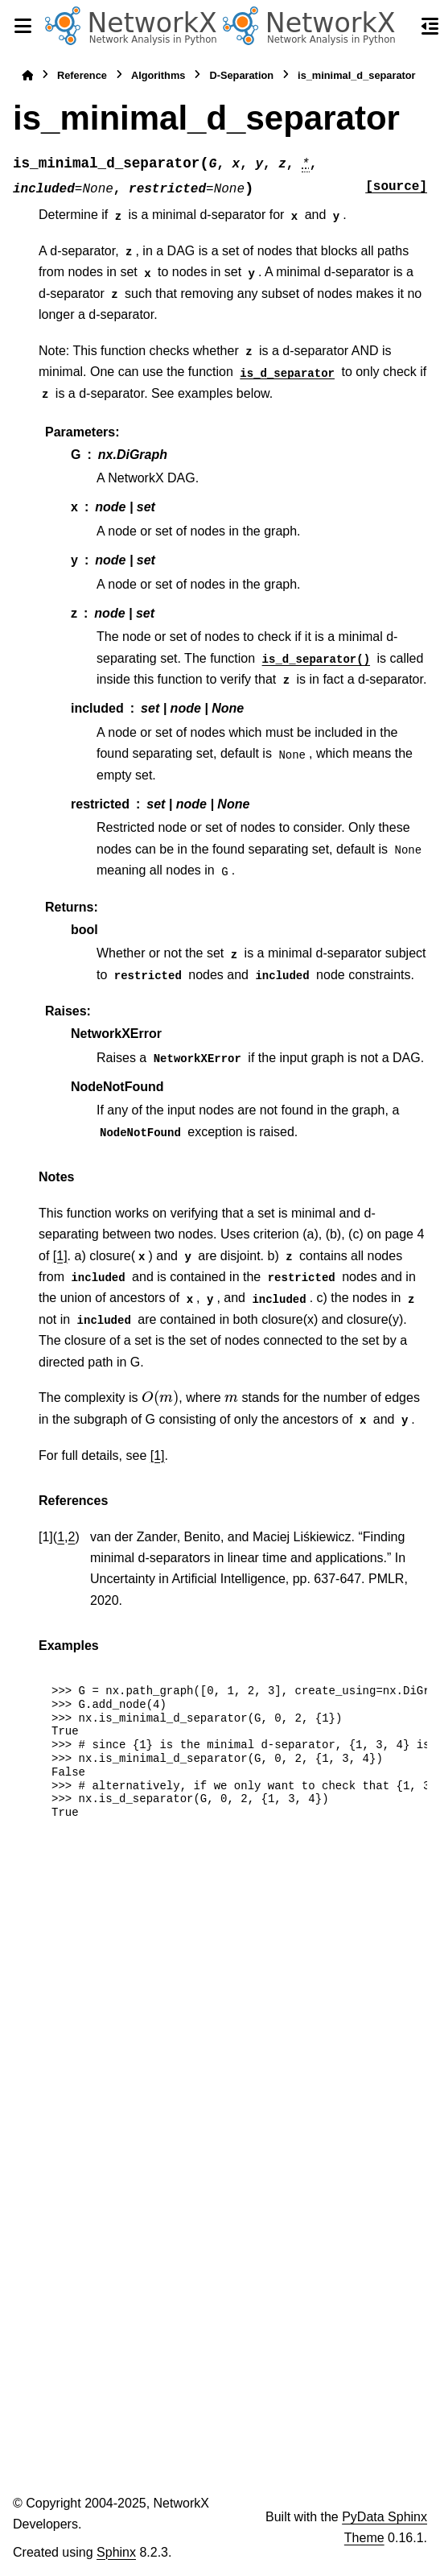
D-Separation (241, 75)
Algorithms (158, 75)
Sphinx (116, 2552)
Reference (82, 75)
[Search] (401, 26)
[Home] (27, 75)
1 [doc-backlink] (60, 1537)
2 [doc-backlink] (72, 1537)
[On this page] (430, 25)
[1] (60, 1256)
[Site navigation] (22, 25)
